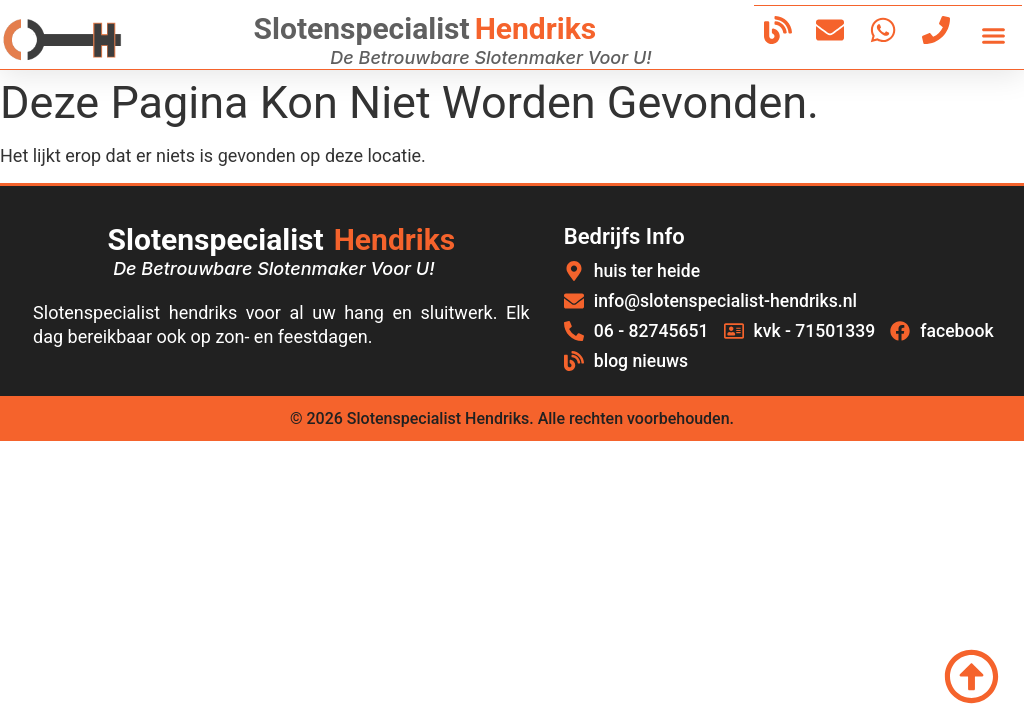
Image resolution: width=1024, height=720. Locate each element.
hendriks (535, 28)
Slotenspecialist (362, 28)
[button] (994, 35)
